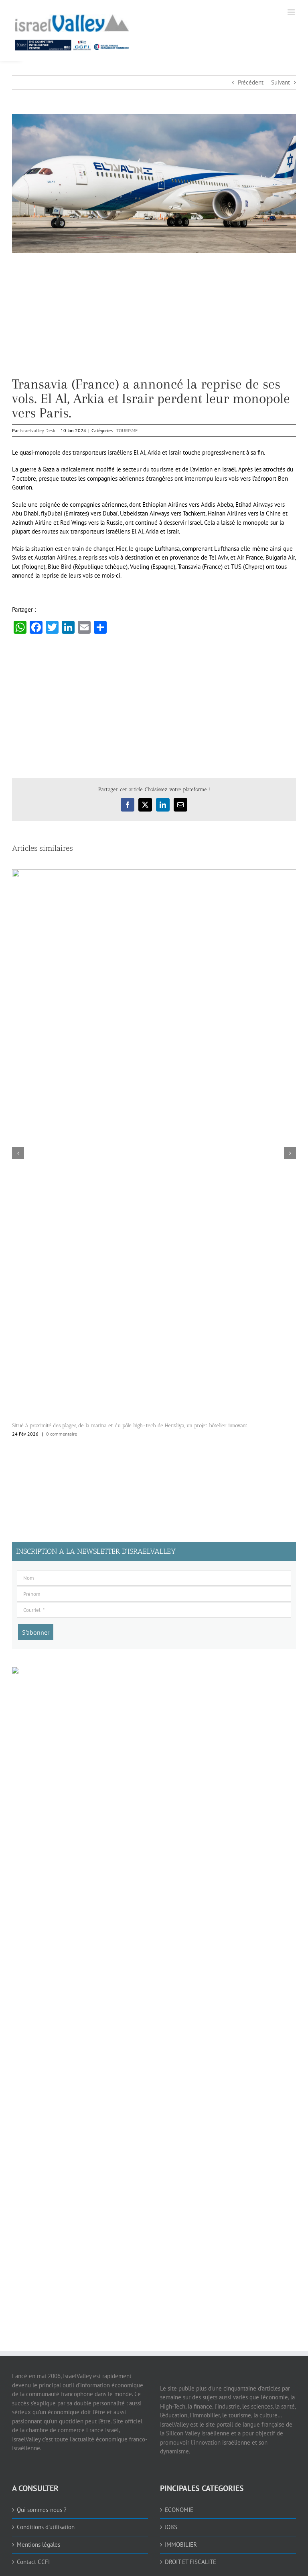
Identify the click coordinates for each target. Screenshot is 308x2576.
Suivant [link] (280, 82)
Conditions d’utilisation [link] (46, 2527)
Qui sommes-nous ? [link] (42, 2510)
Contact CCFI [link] (33, 2562)
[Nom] (154, 1578)
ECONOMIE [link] (179, 2510)
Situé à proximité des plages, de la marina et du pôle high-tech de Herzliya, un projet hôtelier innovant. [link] (130, 1425)
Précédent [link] (250, 82)
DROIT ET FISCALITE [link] (190, 2562)
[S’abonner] (35, 1632)
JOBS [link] (171, 2527)
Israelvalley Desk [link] (37, 430)
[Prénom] (154, 1594)
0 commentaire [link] (61, 1434)
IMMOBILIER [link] (181, 2544)
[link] (118, 30)
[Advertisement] (154, 321)
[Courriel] (154, 1610)
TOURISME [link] (127, 430)
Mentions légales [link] (38, 2544)
